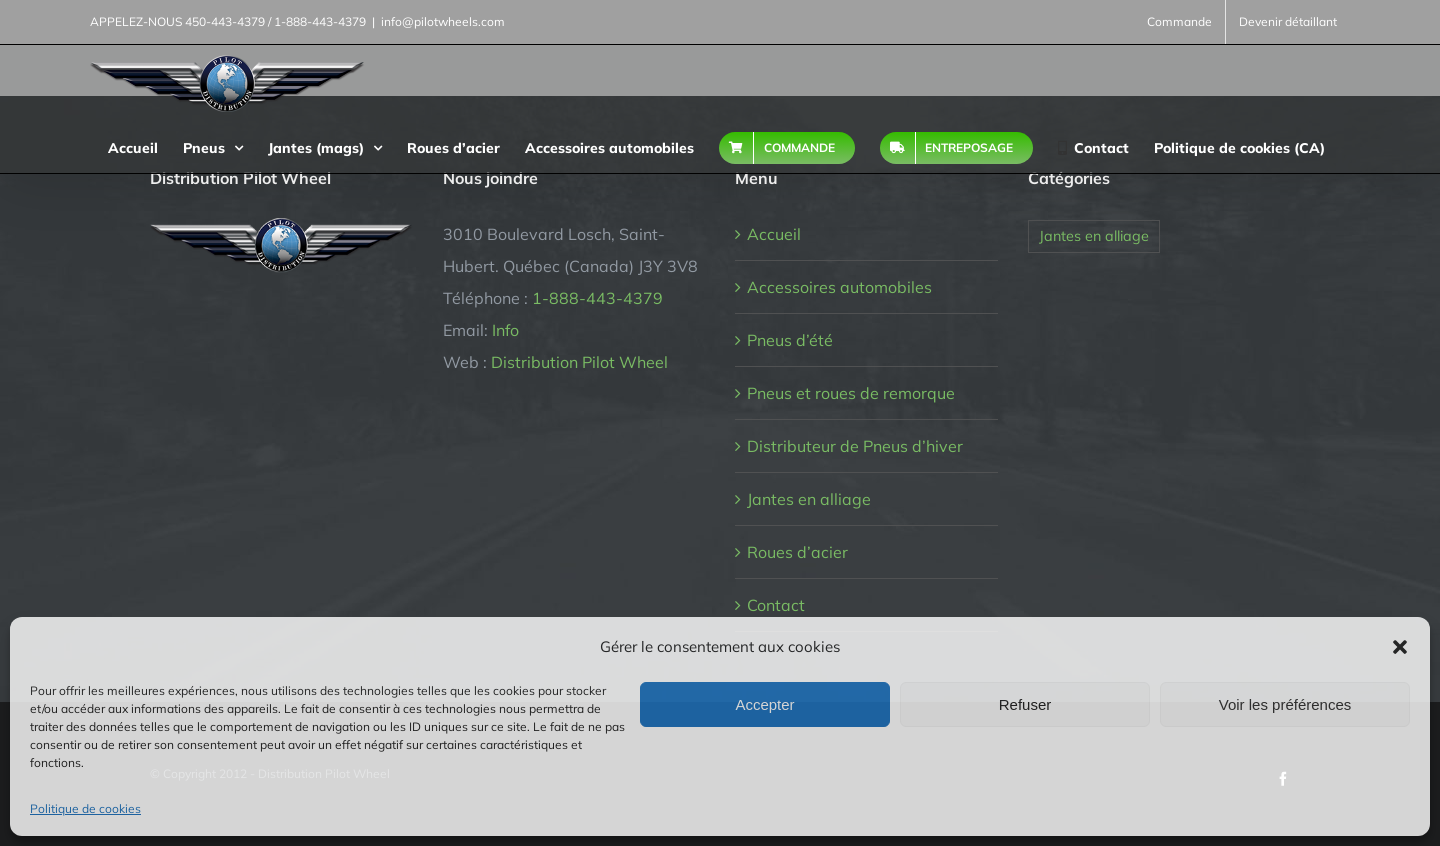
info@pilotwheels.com (443, 21)
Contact (776, 605)
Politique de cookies (85, 808)
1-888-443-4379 (597, 298)
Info (505, 330)
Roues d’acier (797, 552)
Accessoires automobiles (839, 287)
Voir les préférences (1285, 704)
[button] (1400, 647)
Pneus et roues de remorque (851, 393)
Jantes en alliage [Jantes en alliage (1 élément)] (1094, 236)
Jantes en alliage (809, 499)
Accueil (774, 234)
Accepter (764, 704)
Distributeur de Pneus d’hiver (855, 446)
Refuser (1025, 704)
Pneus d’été (790, 340)
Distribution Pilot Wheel (579, 362)
